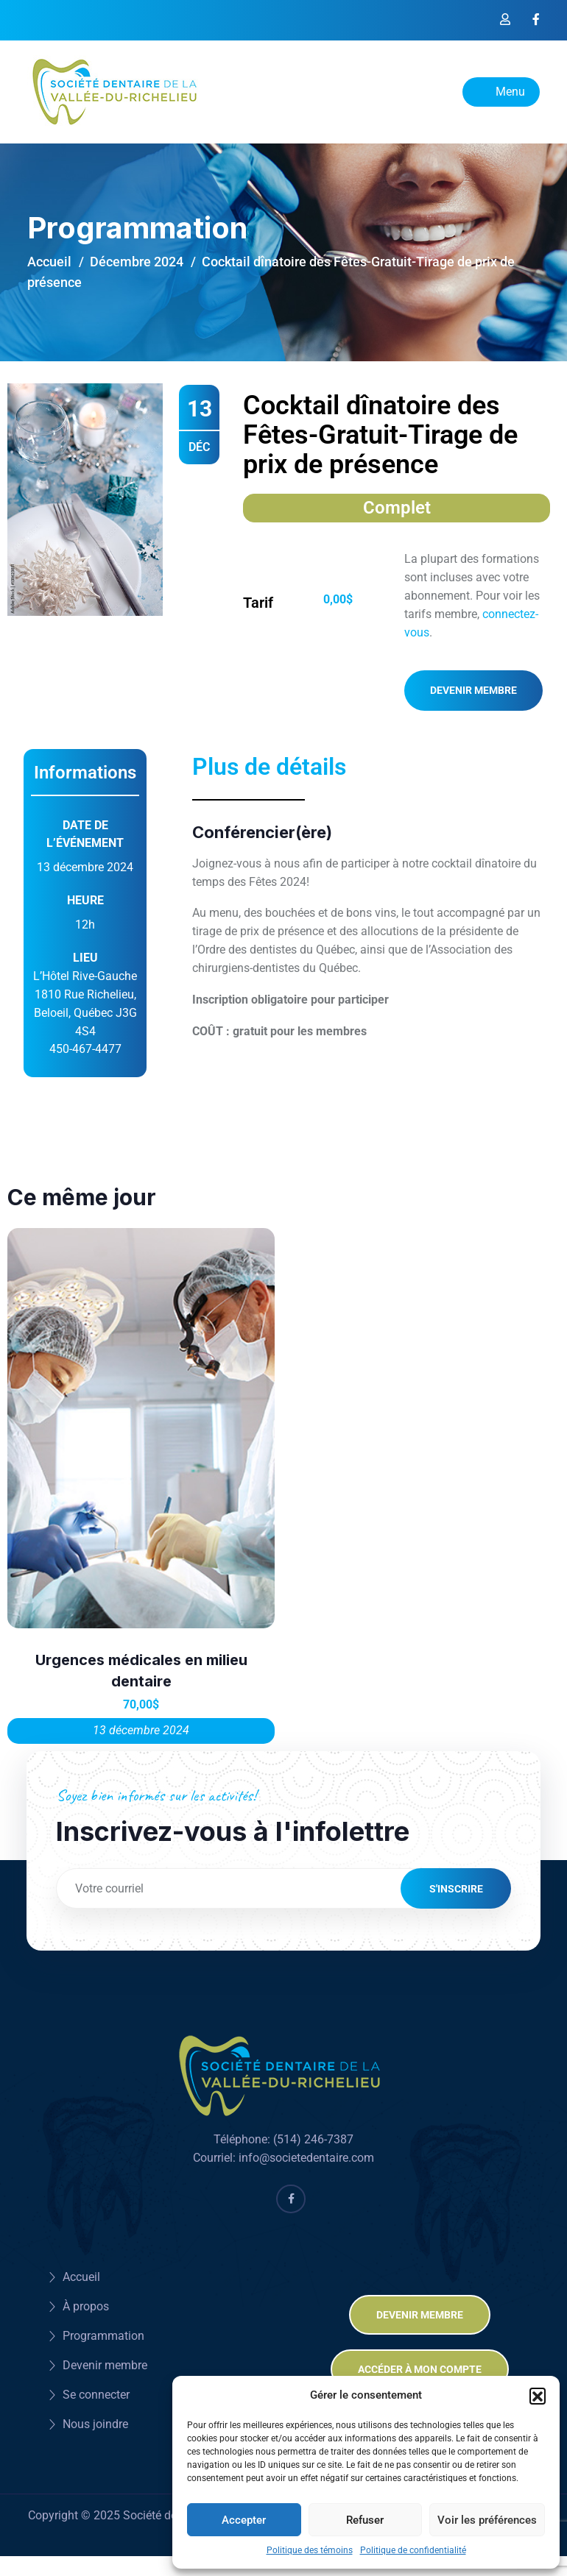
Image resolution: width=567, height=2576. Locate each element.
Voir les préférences (487, 2520)
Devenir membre (473, 690)
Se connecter (96, 2389)
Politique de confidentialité (413, 2550)
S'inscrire (456, 1888)
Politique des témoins (310, 2550)
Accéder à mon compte (420, 2364)
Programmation (103, 2331)
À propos (86, 2301)
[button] (537, 2395)
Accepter (244, 2520)
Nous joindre (95, 2419)
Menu (501, 92)
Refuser (365, 2520)
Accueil (49, 261)
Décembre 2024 (136, 261)
